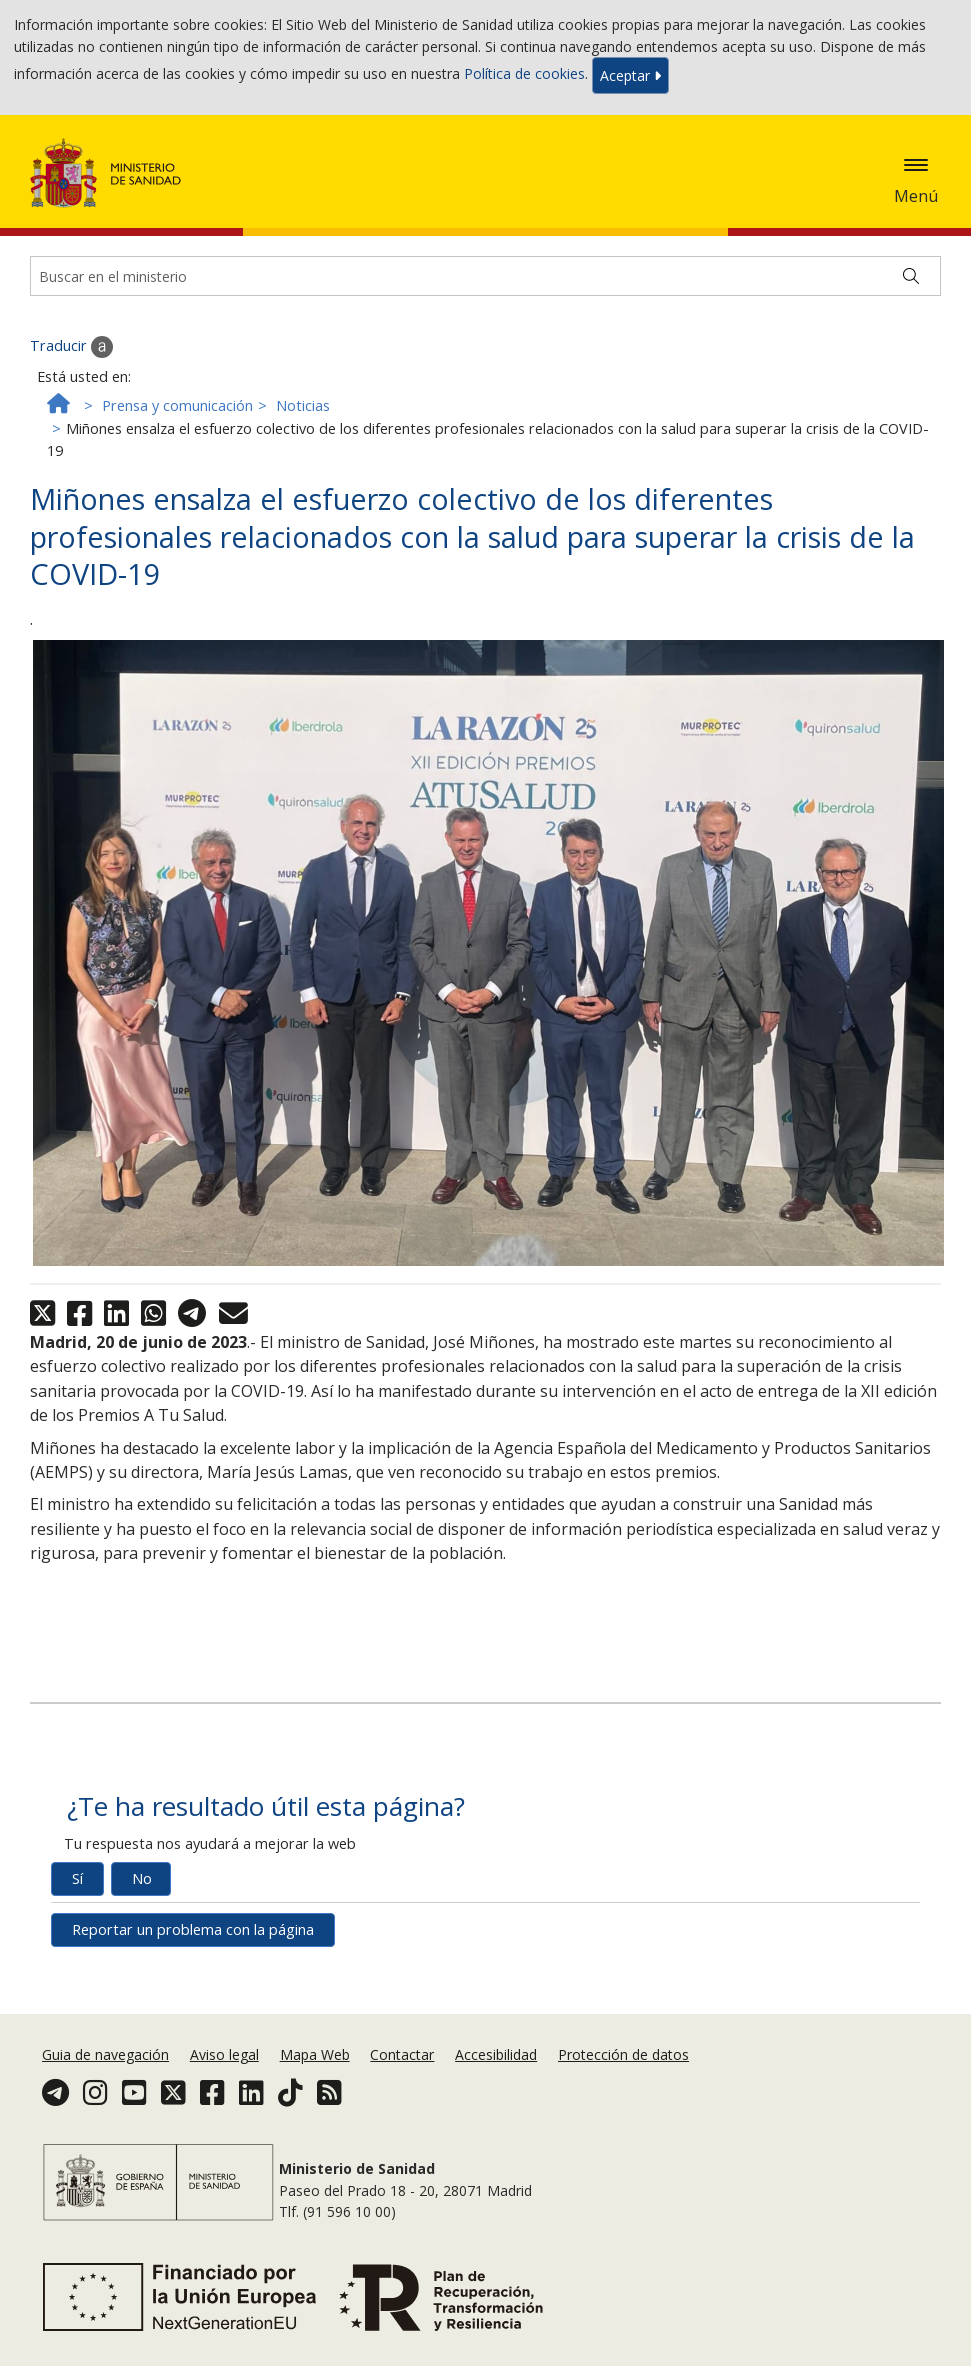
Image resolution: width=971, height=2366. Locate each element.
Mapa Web (315, 2054)
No (142, 1878)
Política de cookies (524, 73)
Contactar (402, 2054)
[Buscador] (485, 276)
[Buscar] (911, 276)
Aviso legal (224, 2054)
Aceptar (630, 75)
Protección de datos (623, 2054)
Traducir (71, 347)
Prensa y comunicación (177, 405)
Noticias (303, 405)
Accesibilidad (496, 2054)
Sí (77, 1878)
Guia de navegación (105, 2054)
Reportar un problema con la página (193, 1929)
